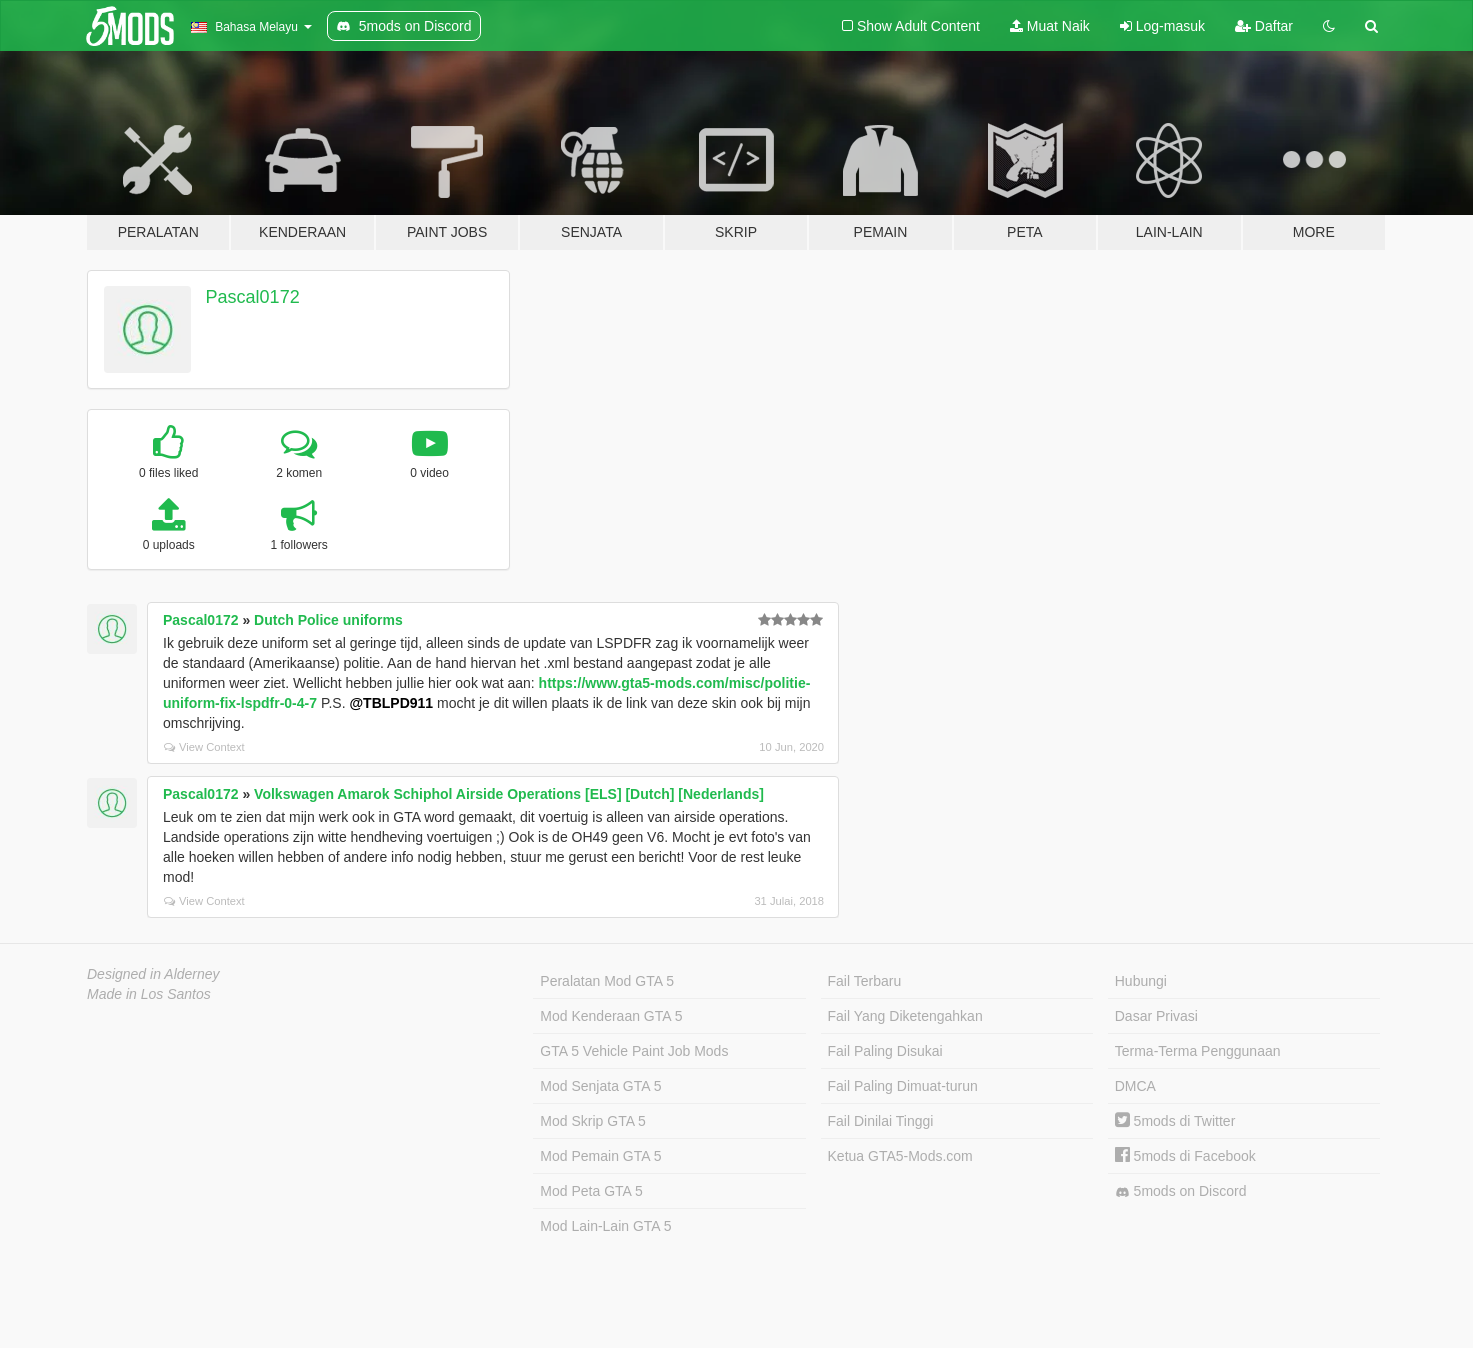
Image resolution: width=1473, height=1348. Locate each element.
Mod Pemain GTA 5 (600, 1156)
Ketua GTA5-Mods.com (900, 1156)
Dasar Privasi (1156, 1016)
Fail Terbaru (865, 981)
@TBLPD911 (391, 703)
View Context (204, 747)
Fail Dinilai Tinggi (881, 1121)
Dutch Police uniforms (328, 620)
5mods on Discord (1181, 1191)
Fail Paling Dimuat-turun (903, 1086)
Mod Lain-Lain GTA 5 (605, 1226)
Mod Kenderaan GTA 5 (611, 1016)
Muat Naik (1050, 26)
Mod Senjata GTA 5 (600, 1086)
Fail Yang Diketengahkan (905, 1016)
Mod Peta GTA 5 (591, 1191)
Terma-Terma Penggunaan (1198, 1051)
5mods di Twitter (1175, 1121)
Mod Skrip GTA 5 (593, 1121)
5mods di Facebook (1185, 1156)
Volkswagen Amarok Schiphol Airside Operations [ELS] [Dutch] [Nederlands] (509, 794)
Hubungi (1141, 981)
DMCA (1135, 1086)
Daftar (1264, 26)
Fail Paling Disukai (885, 1051)
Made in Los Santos (149, 994)
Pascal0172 (253, 297)
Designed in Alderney (153, 974)
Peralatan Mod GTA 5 (607, 981)
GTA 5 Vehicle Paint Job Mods (634, 1051)
